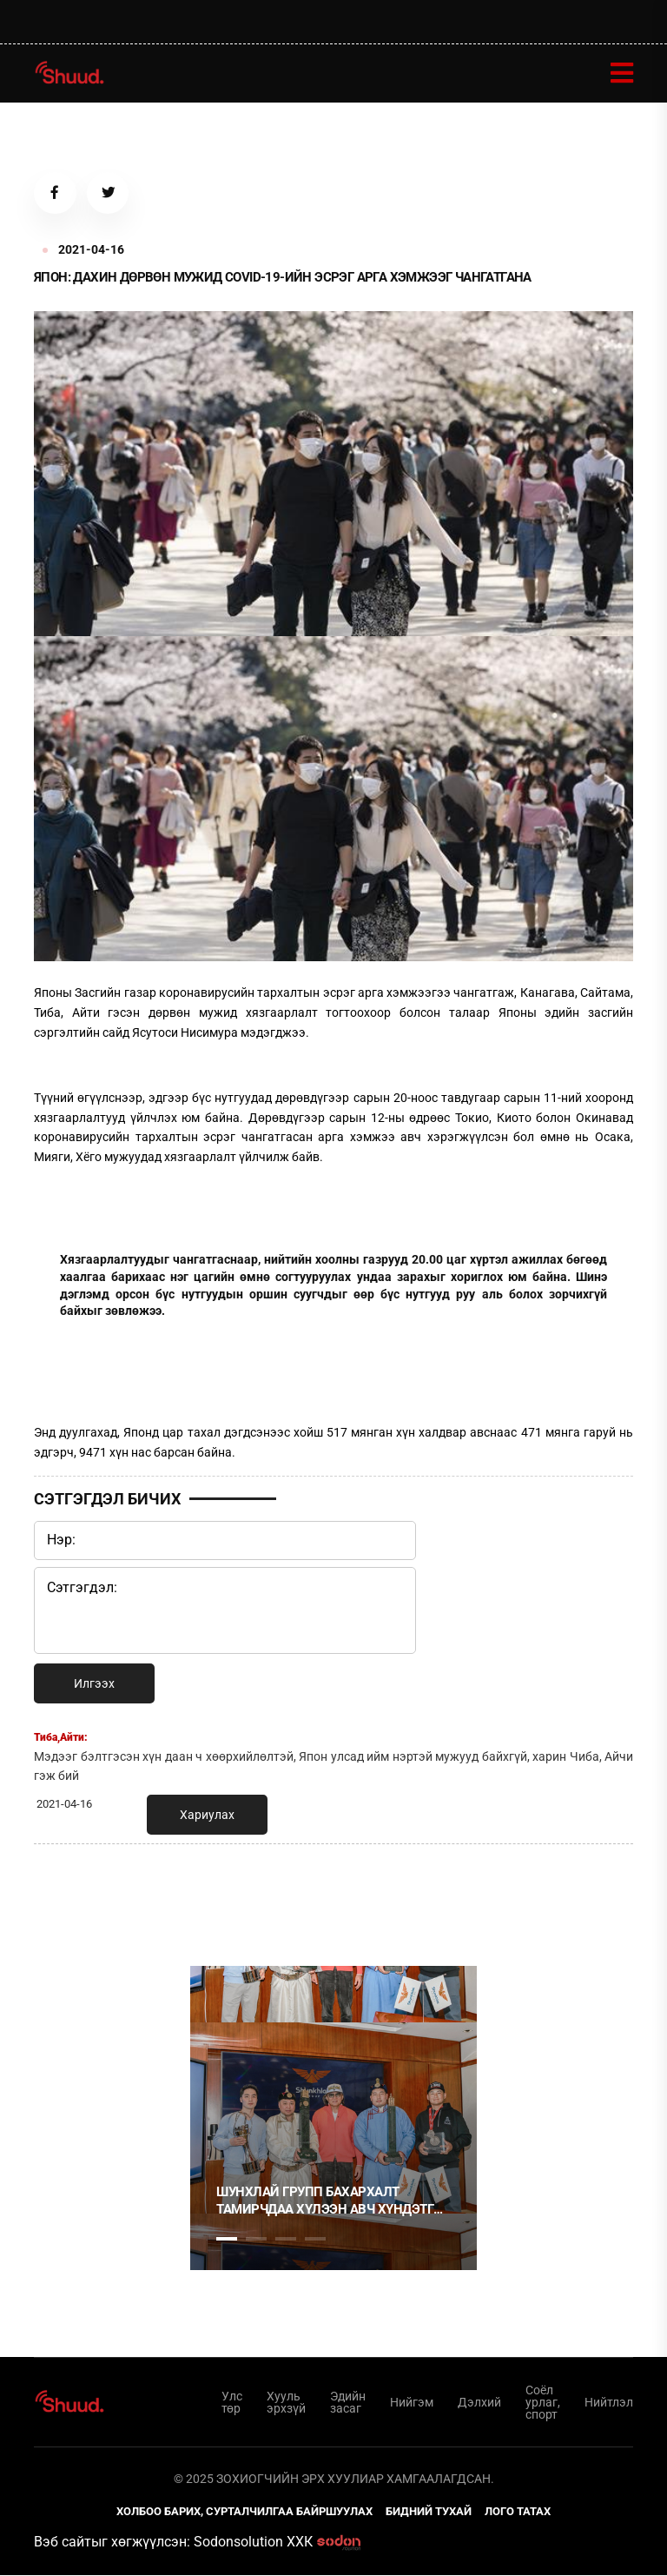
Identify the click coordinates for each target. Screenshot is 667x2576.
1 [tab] (226, 1896)
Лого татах (518, 2512)
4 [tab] (315, 2239)
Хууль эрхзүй (286, 2403)
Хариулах (207, 1815)
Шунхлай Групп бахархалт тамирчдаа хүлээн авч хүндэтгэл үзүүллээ (333, 2202)
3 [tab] (285, 2239)
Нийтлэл (608, 2403)
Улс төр (231, 2403)
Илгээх (94, 1684)
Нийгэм (411, 2403)
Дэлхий (479, 2403)
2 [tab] (256, 2239)
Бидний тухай (429, 2512)
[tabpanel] (333, 2119)
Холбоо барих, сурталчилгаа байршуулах (244, 2512)
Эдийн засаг (348, 2403)
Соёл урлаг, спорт (542, 2403)
